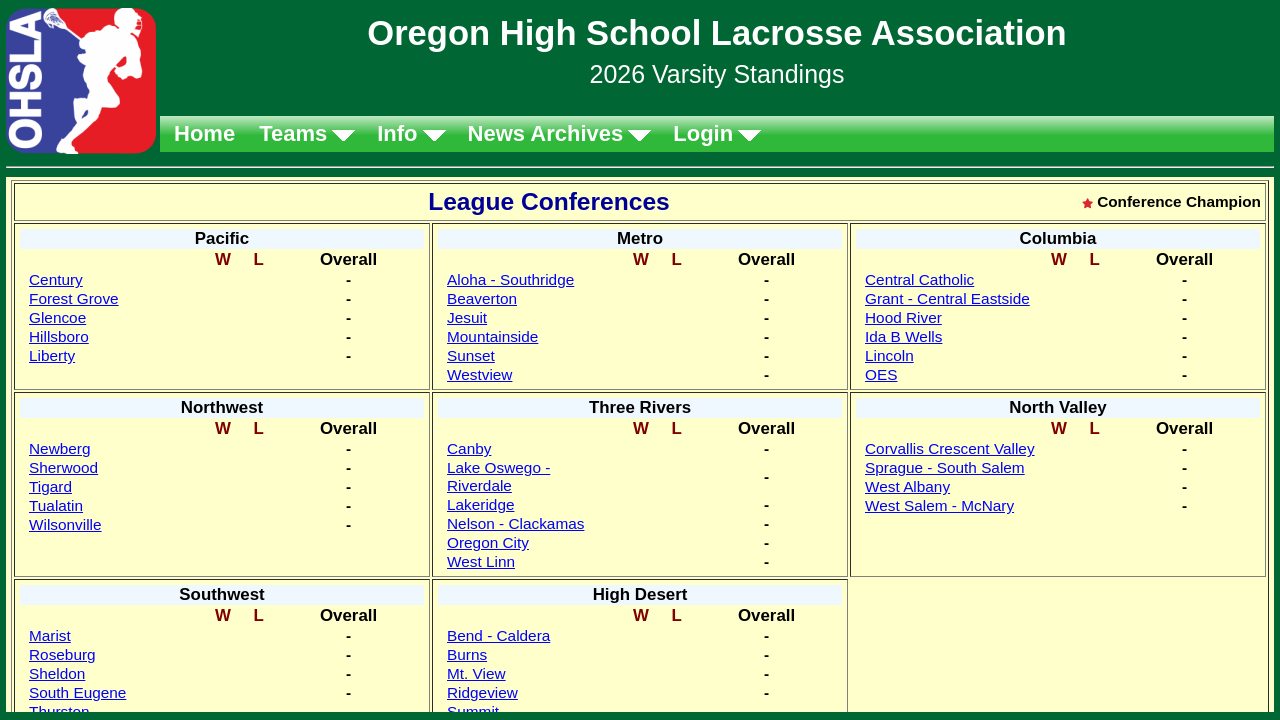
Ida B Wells (903, 336)
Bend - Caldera (498, 635)
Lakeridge (480, 504)
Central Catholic (919, 279)
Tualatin (56, 505)
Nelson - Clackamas (515, 523)
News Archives (546, 133)
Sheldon (57, 673)
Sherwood (63, 467)
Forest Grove (74, 298)
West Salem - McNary (939, 505)
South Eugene (77, 692)
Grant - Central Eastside (947, 298)
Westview (479, 374)
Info (397, 133)
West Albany (907, 486)
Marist (50, 635)
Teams (293, 133)
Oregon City (488, 542)
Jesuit (467, 317)
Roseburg (62, 654)
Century (56, 279)
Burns (467, 654)
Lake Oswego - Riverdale (498, 476)
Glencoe (57, 317)
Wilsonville (65, 524)
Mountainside (492, 336)
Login (703, 133)
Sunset (471, 355)
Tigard (50, 486)
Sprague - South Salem (945, 467)
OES (881, 374)
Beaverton (482, 298)
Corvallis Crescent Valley (950, 448)
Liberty (52, 355)
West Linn (481, 561)
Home (204, 133)
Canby (469, 448)
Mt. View (476, 673)
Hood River (903, 317)
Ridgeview (482, 692)
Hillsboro (59, 336)
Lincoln (889, 355)
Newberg (59, 448)
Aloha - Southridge (510, 279)
